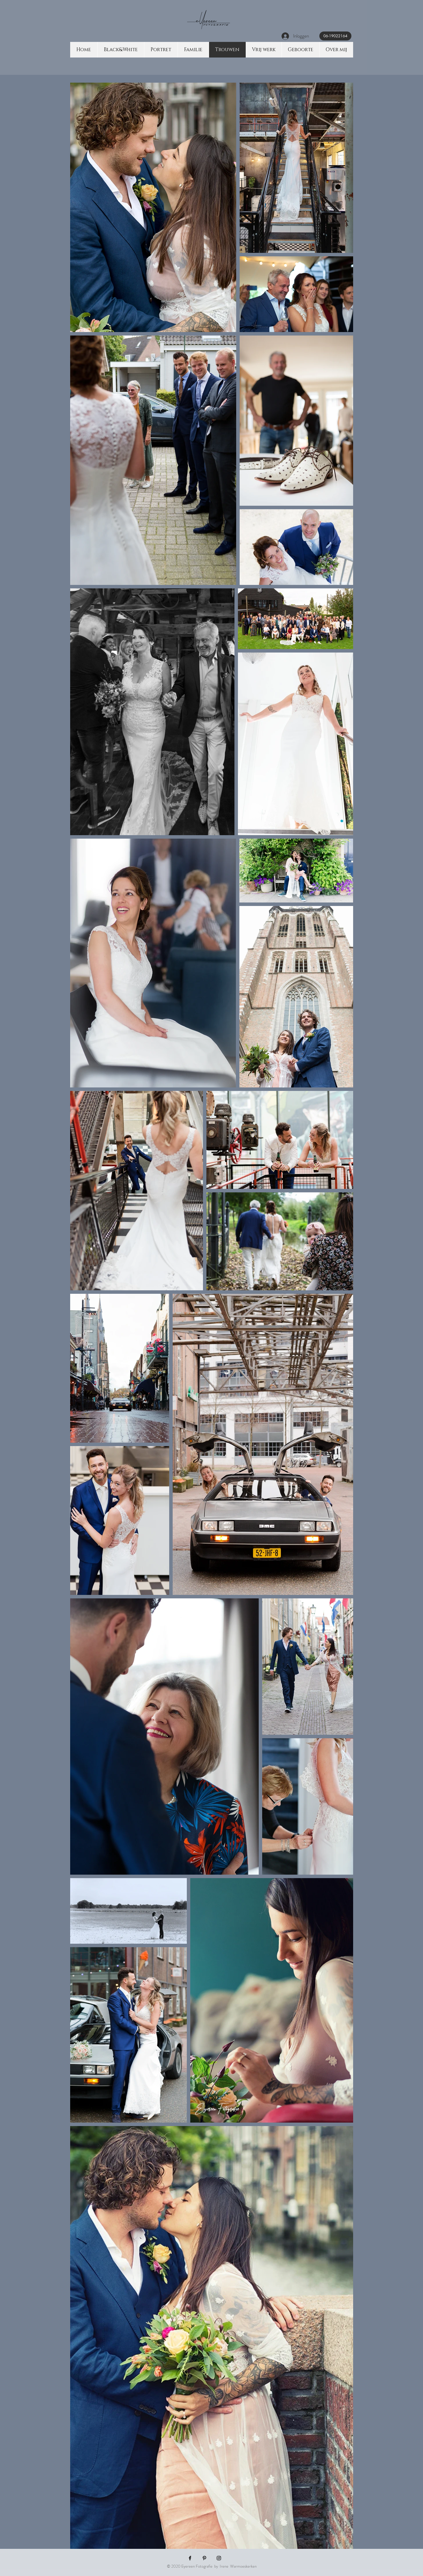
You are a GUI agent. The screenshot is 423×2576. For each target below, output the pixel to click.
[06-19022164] (335, 35)
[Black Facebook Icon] (190, 2558)
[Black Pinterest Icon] (204, 2558)
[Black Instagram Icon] (219, 2558)
